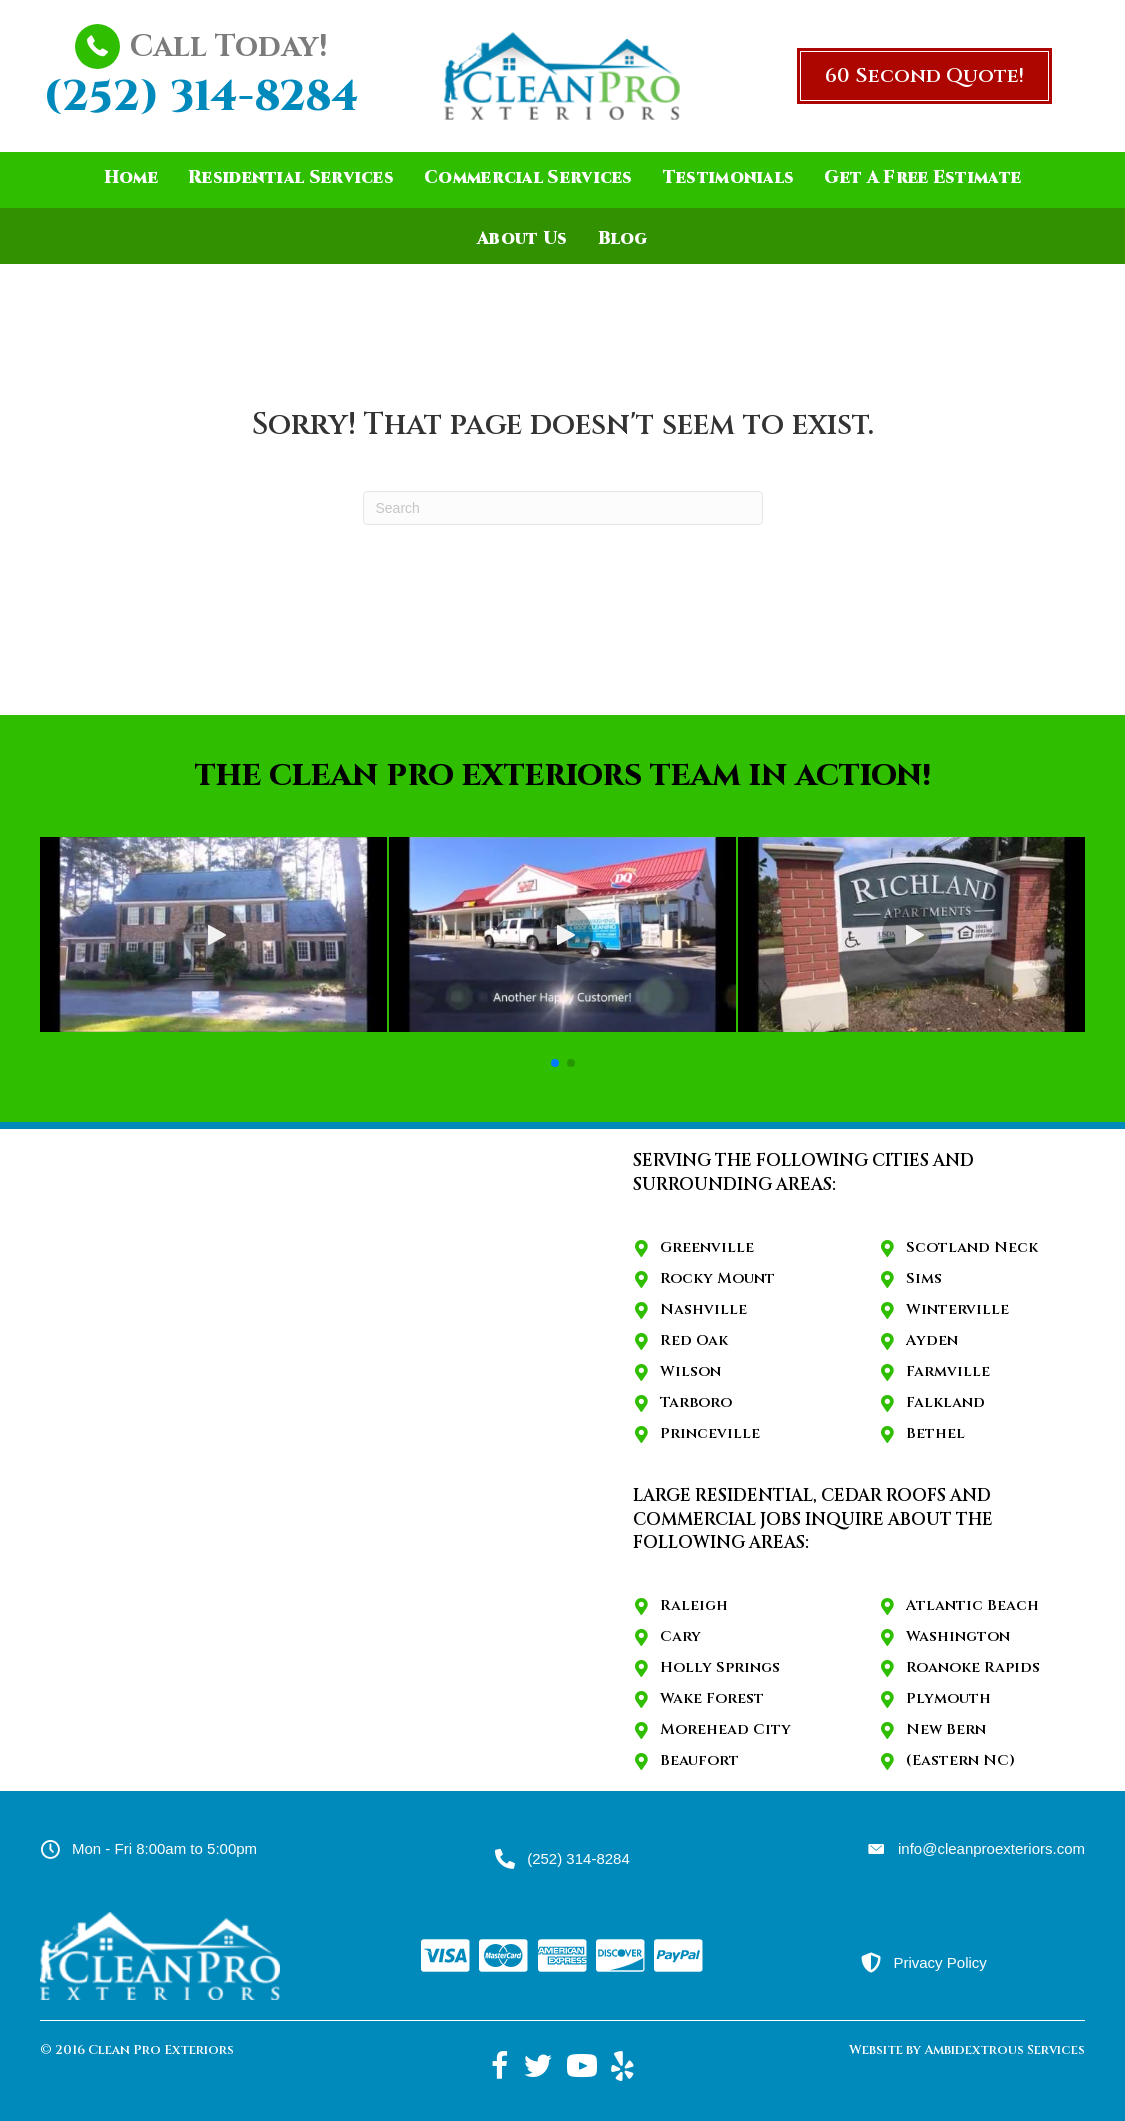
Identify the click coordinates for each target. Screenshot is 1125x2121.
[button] (924, 76)
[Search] (563, 508)
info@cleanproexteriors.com (991, 1848)
